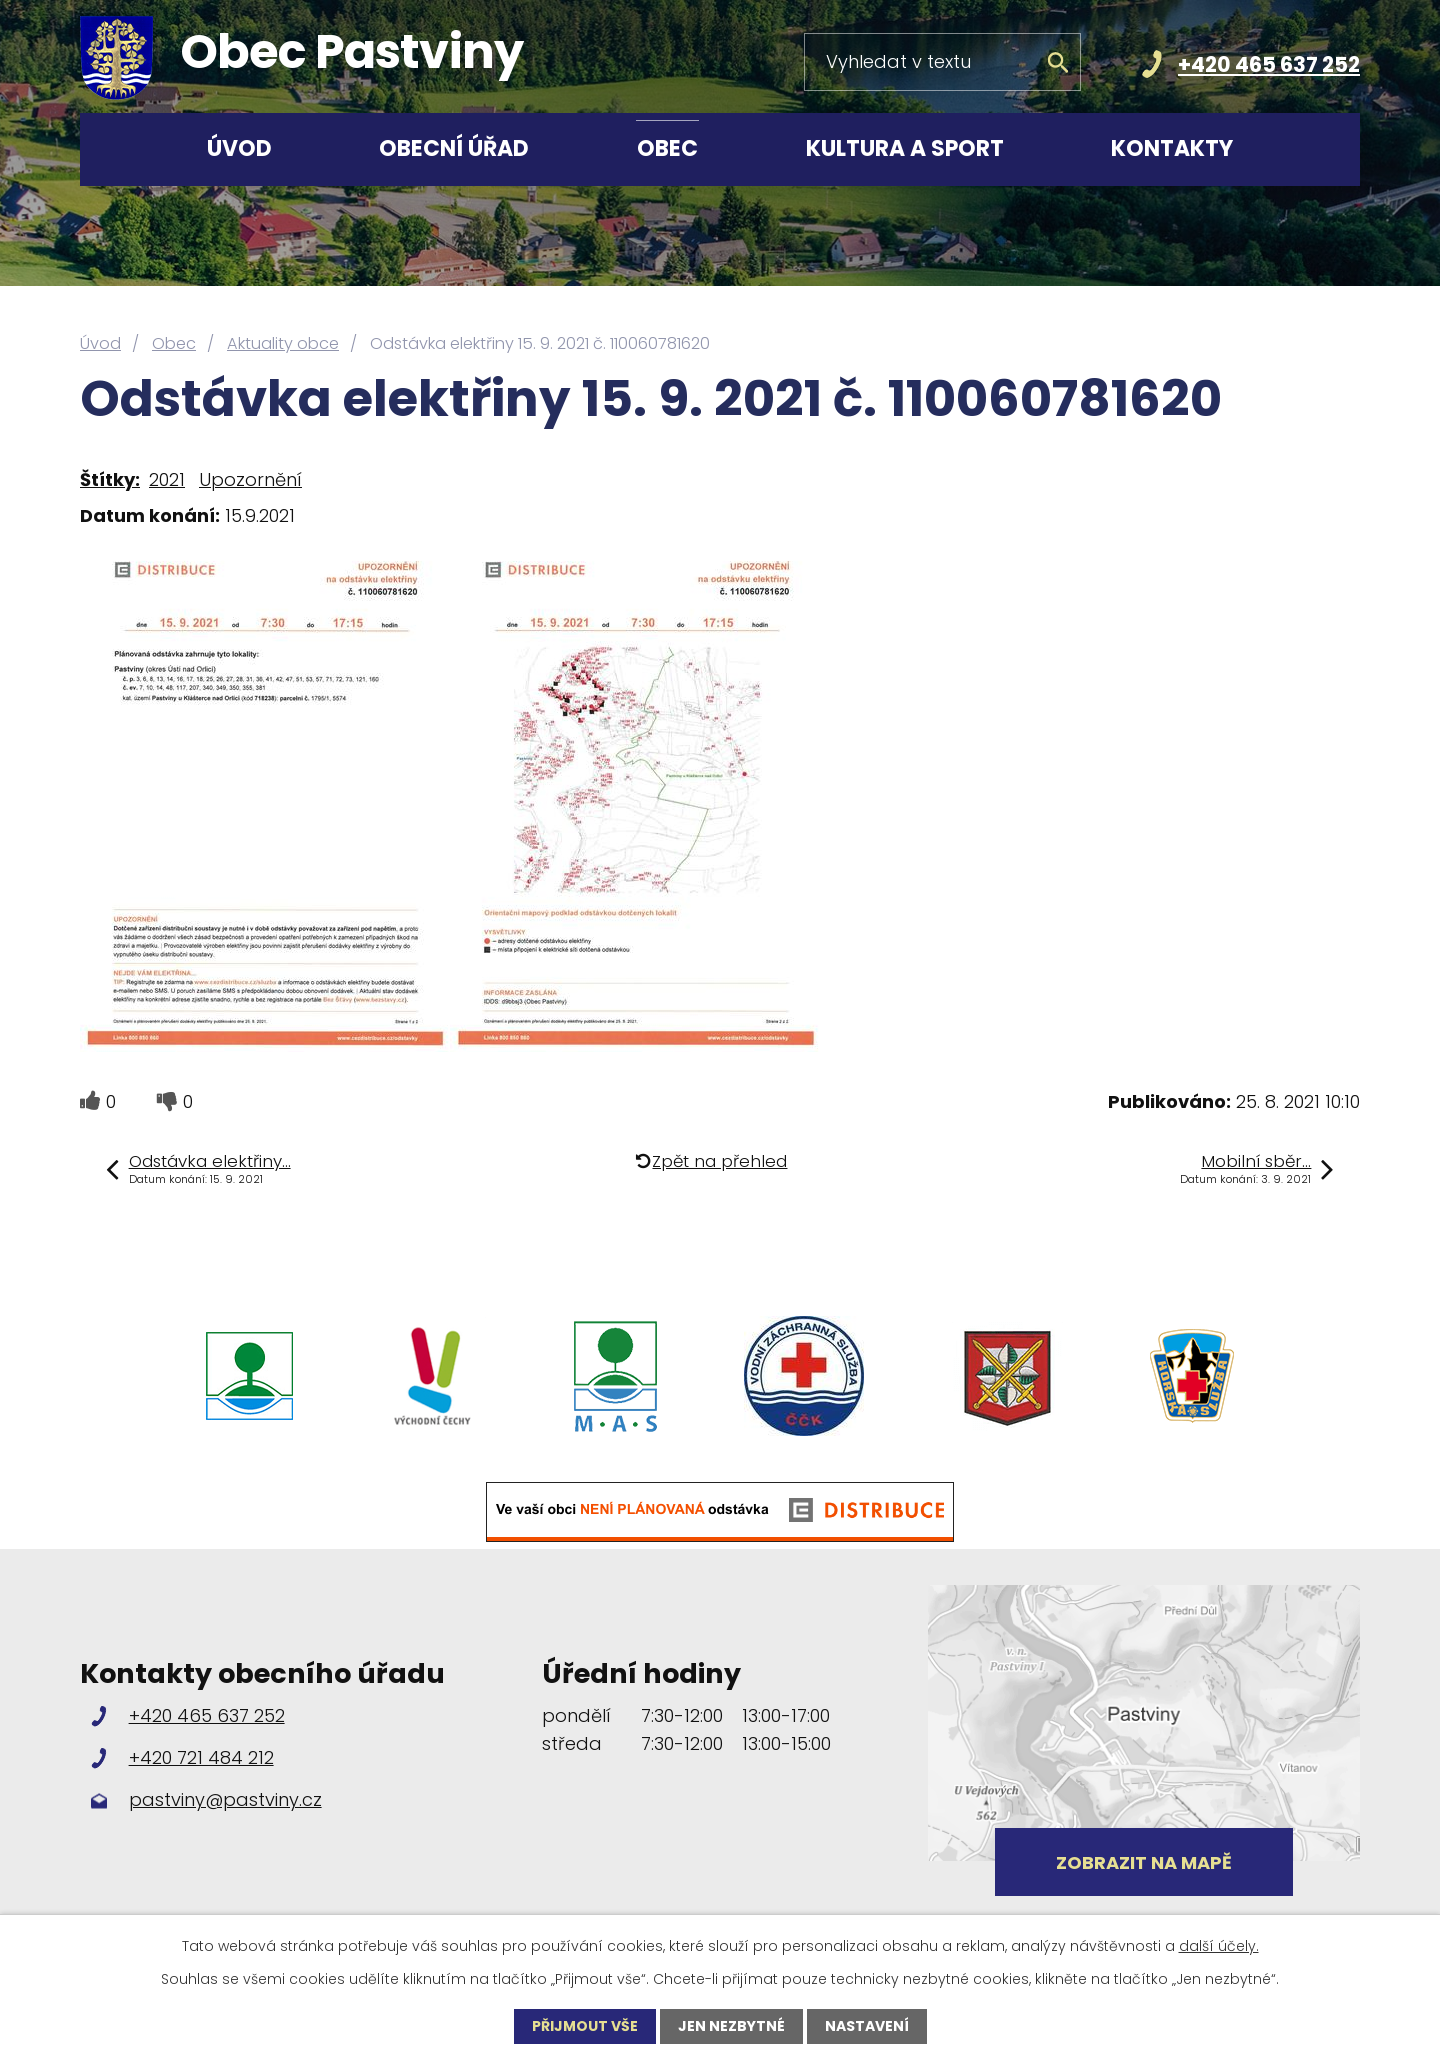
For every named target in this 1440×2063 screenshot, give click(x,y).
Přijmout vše (585, 2026)
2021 (167, 479)
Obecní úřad (454, 148)
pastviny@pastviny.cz (225, 1799)
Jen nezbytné (731, 2026)
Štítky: (110, 479)
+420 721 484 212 (201, 1757)
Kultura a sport (905, 148)
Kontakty (1172, 148)
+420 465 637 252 (1269, 64)
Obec (667, 148)
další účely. (1219, 1946)
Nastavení (867, 2026)
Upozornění (250, 479)
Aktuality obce (283, 343)
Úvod (239, 148)
